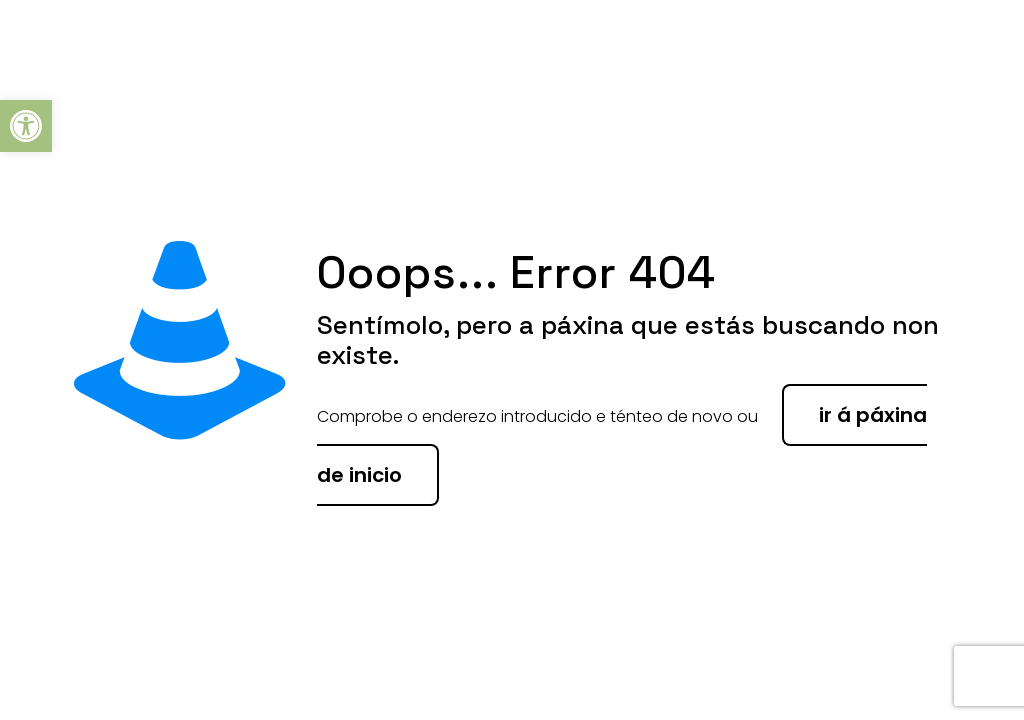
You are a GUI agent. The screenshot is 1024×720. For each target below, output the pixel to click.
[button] (26, 126)
